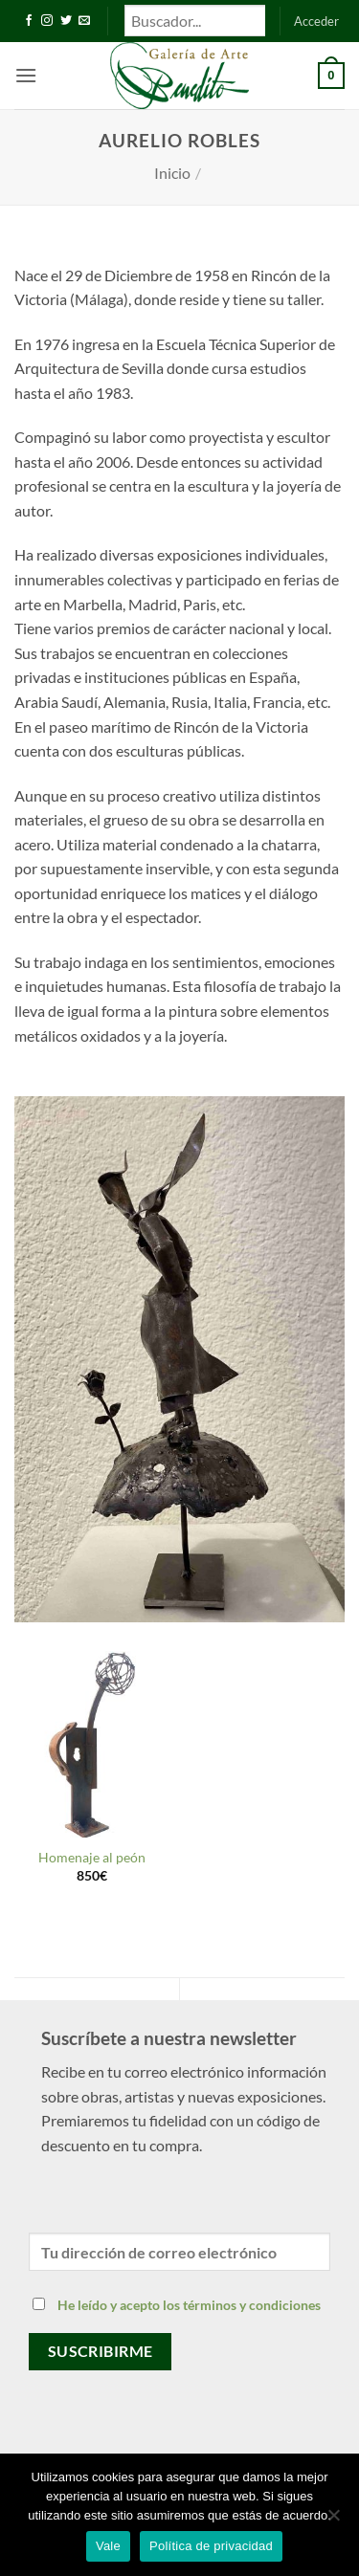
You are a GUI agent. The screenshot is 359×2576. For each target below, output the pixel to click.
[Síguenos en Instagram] (47, 21)
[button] (316, 21)
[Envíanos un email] (84, 21)
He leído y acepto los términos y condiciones (189, 2305)
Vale (108, 2546)
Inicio (172, 173)
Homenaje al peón (92, 1857)
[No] (333, 2520)
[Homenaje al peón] (92, 1744)
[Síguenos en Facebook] (28, 21)
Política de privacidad (211, 2546)
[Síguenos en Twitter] (66, 21)
